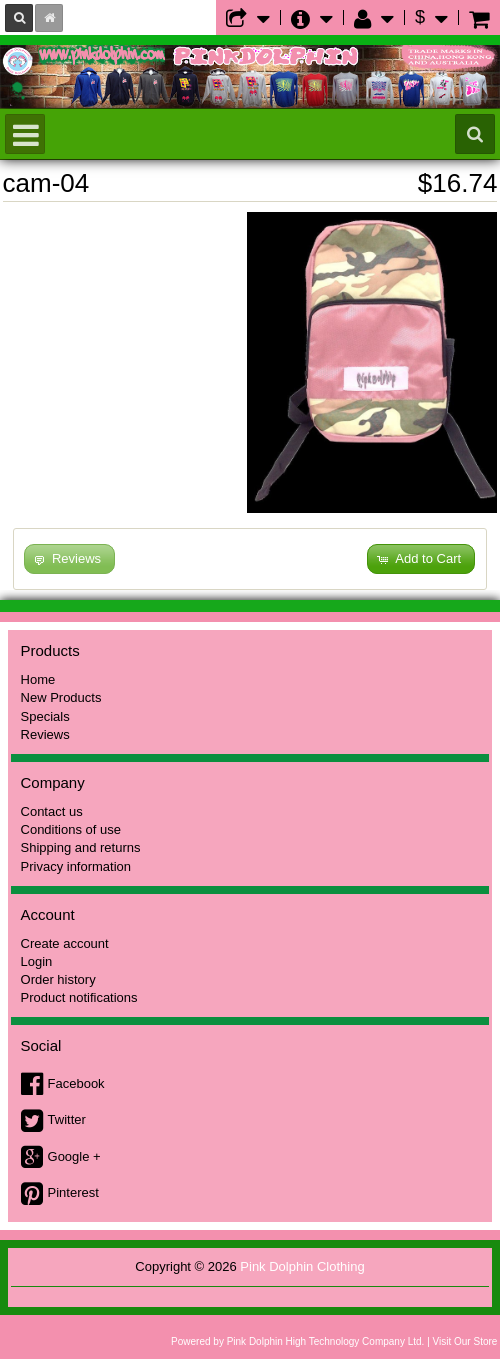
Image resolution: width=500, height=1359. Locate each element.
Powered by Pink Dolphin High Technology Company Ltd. (297, 1341)
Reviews (45, 734)
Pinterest (73, 1192)
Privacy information (76, 866)
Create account (65, 943)
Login (37, 961)
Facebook (76, 1083)
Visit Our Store (465, 1341)
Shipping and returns (81, 847)
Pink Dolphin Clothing (302, 1266)
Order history (58, 979)
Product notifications (79, 997)
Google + (74, 1156)
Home (38, 679)
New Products (61, 697)
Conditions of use (71, 829)
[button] (421, 559)
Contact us (52, 811)
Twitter (67, 1119)
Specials (45, 716)
